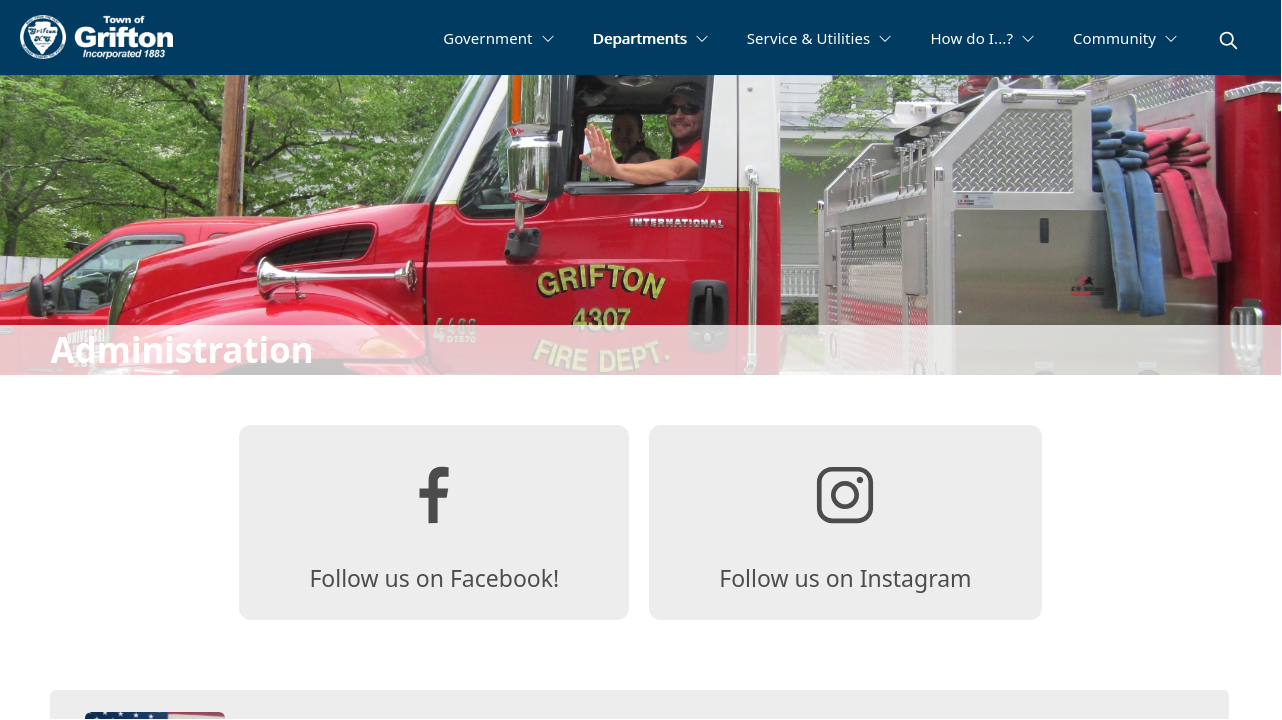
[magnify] (1228, 40)
